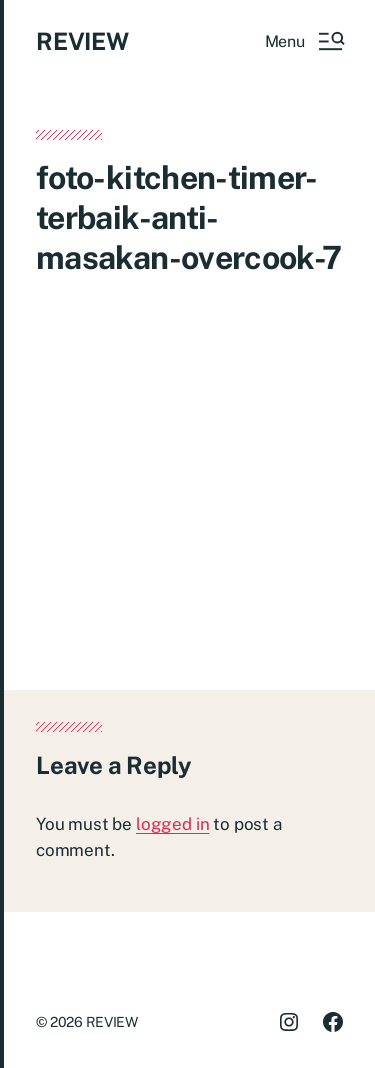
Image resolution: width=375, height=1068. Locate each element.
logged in (172, 824)
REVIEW (82, 41)
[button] (304, 41)
